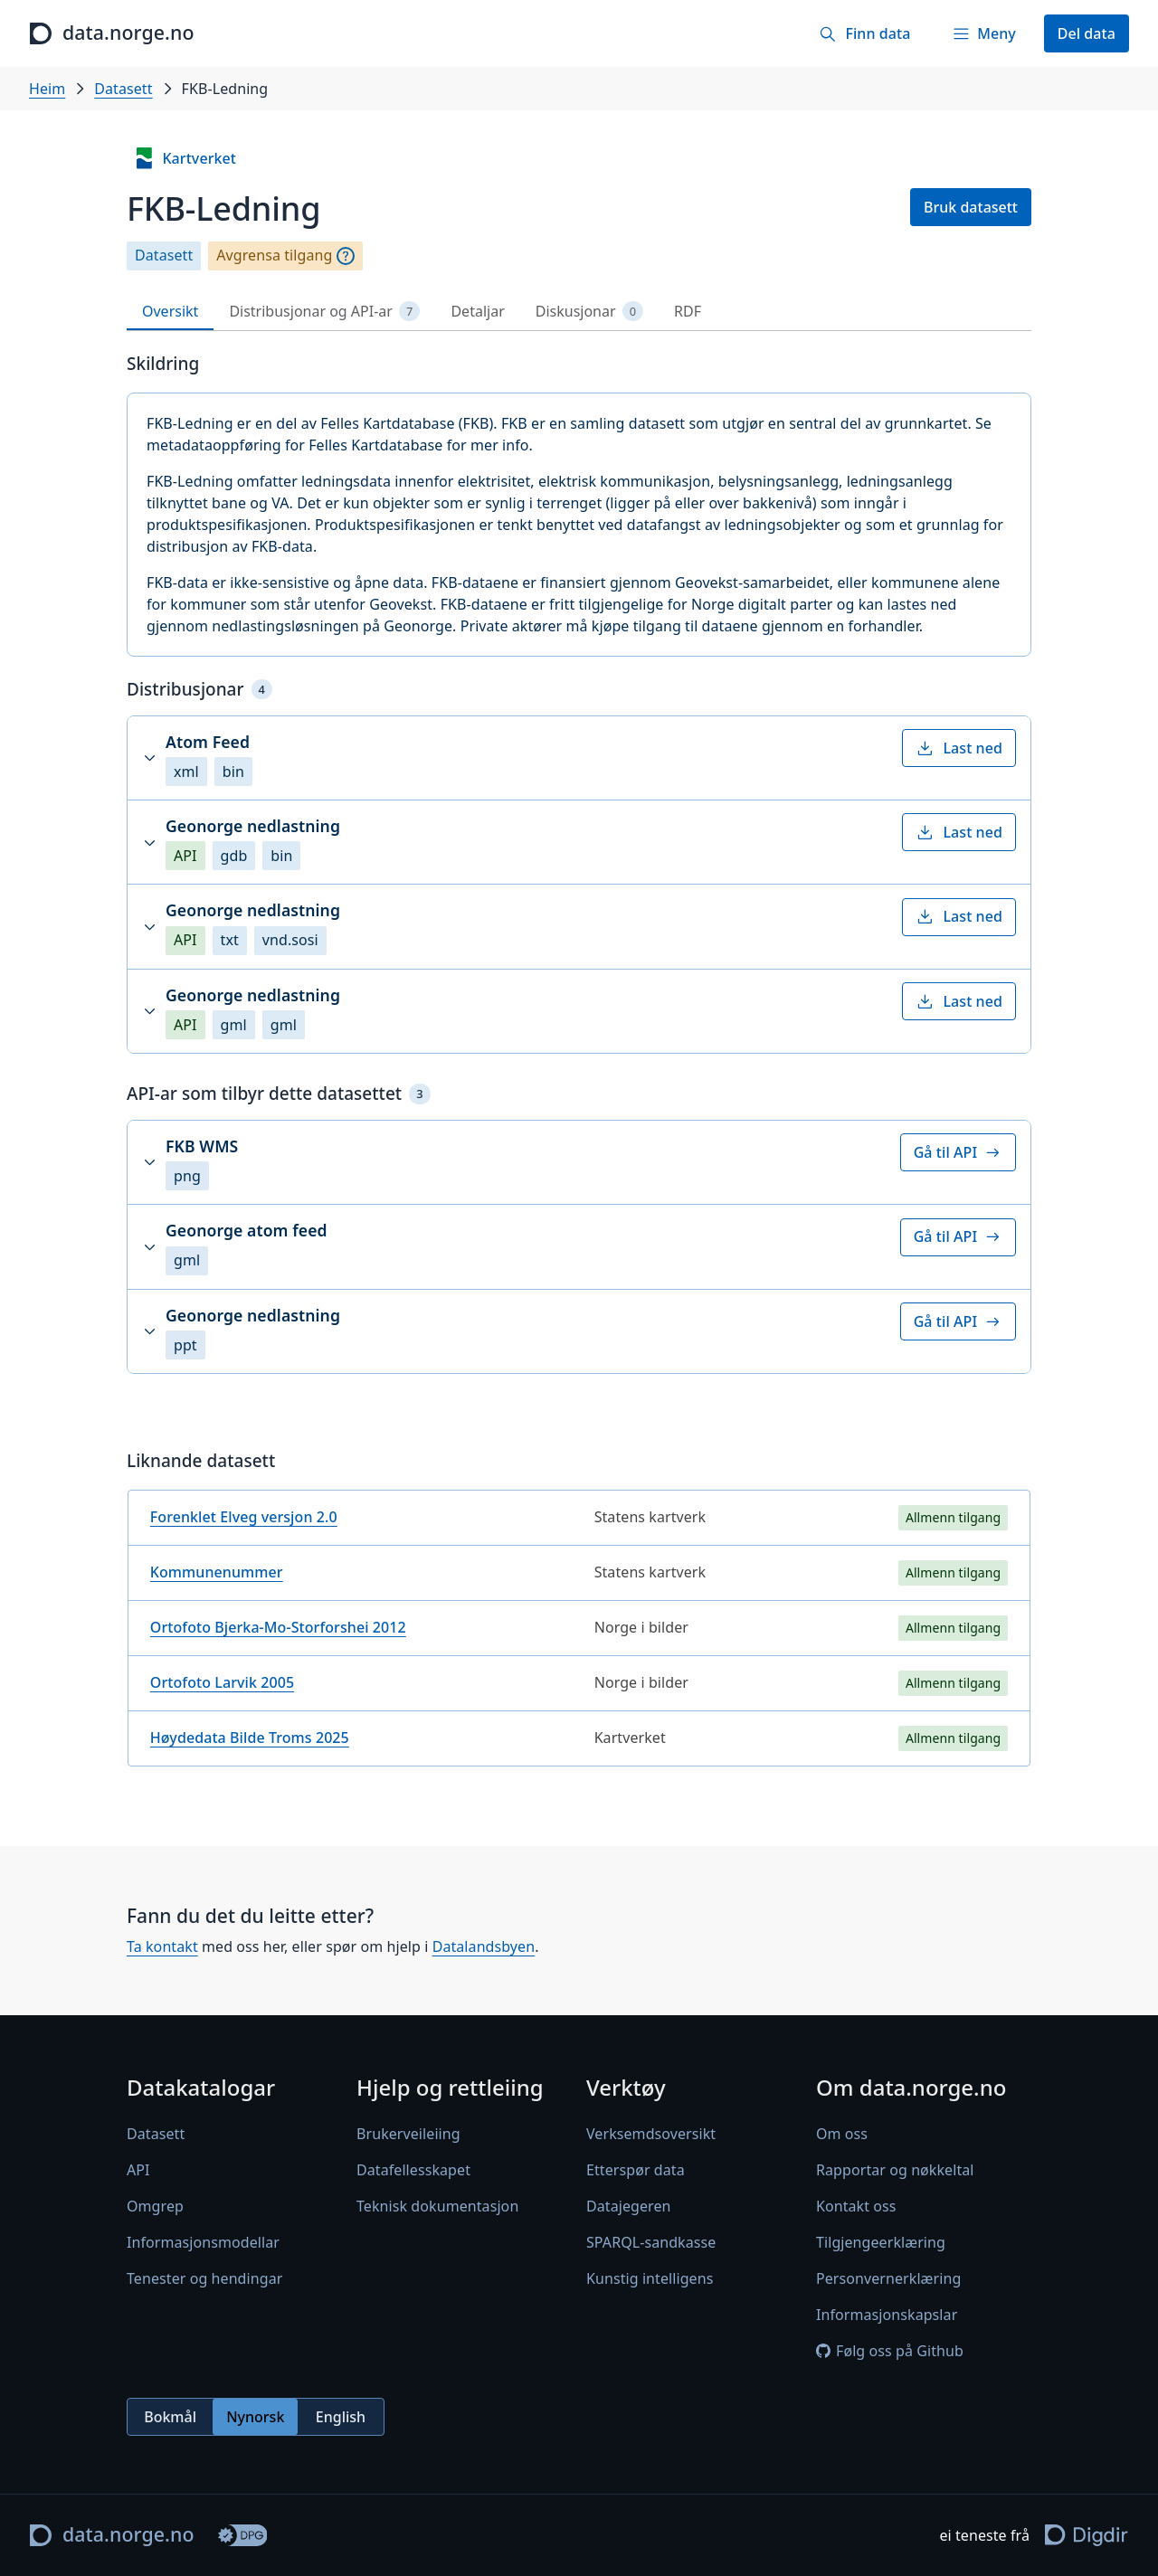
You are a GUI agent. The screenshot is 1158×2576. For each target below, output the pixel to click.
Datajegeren (628, 2206)
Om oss (842, 2134)
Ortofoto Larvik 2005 (222, 1682)
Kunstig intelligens (649, 2278)
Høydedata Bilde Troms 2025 (249, 1737)
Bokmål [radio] (170, 2417)
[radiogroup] (255, 2417)
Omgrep (155, 2206)
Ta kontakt (162, 1946)
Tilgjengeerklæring (880, 2242)
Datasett (123, 89)
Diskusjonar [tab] (589, 311)
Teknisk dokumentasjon (437, 2206)
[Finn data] (864, 33)
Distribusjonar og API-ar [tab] (324, 311)
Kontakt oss (856, 2206)
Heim (47, 89)
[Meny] (983, 33)
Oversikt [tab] (170, 311)
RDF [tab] (687, 311)
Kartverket (184, 158)
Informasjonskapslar (886, 2315)
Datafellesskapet (413, 2170)
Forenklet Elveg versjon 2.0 (243, 1517)
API (138, 2170)
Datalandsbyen (484, 1946)
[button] (579, 758)
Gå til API (958, 1152)
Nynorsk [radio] (255, 2417)
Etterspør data (635, 2170)
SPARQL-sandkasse (651, 2242)
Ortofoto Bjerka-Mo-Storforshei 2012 (278, 1627)
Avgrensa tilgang (274, 255)
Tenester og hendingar (204, 2278)
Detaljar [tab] (477, 311)
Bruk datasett (971, 207)
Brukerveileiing (408, 2134)
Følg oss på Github (889, 2351)
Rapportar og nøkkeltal (895, 2170)
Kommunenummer (216, 1572)
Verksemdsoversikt (651, 2134)
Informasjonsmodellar (203, 2242)
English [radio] (340, 2417)
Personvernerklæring (888, 2278)
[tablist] (579, 311)
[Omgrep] (346, 256)
